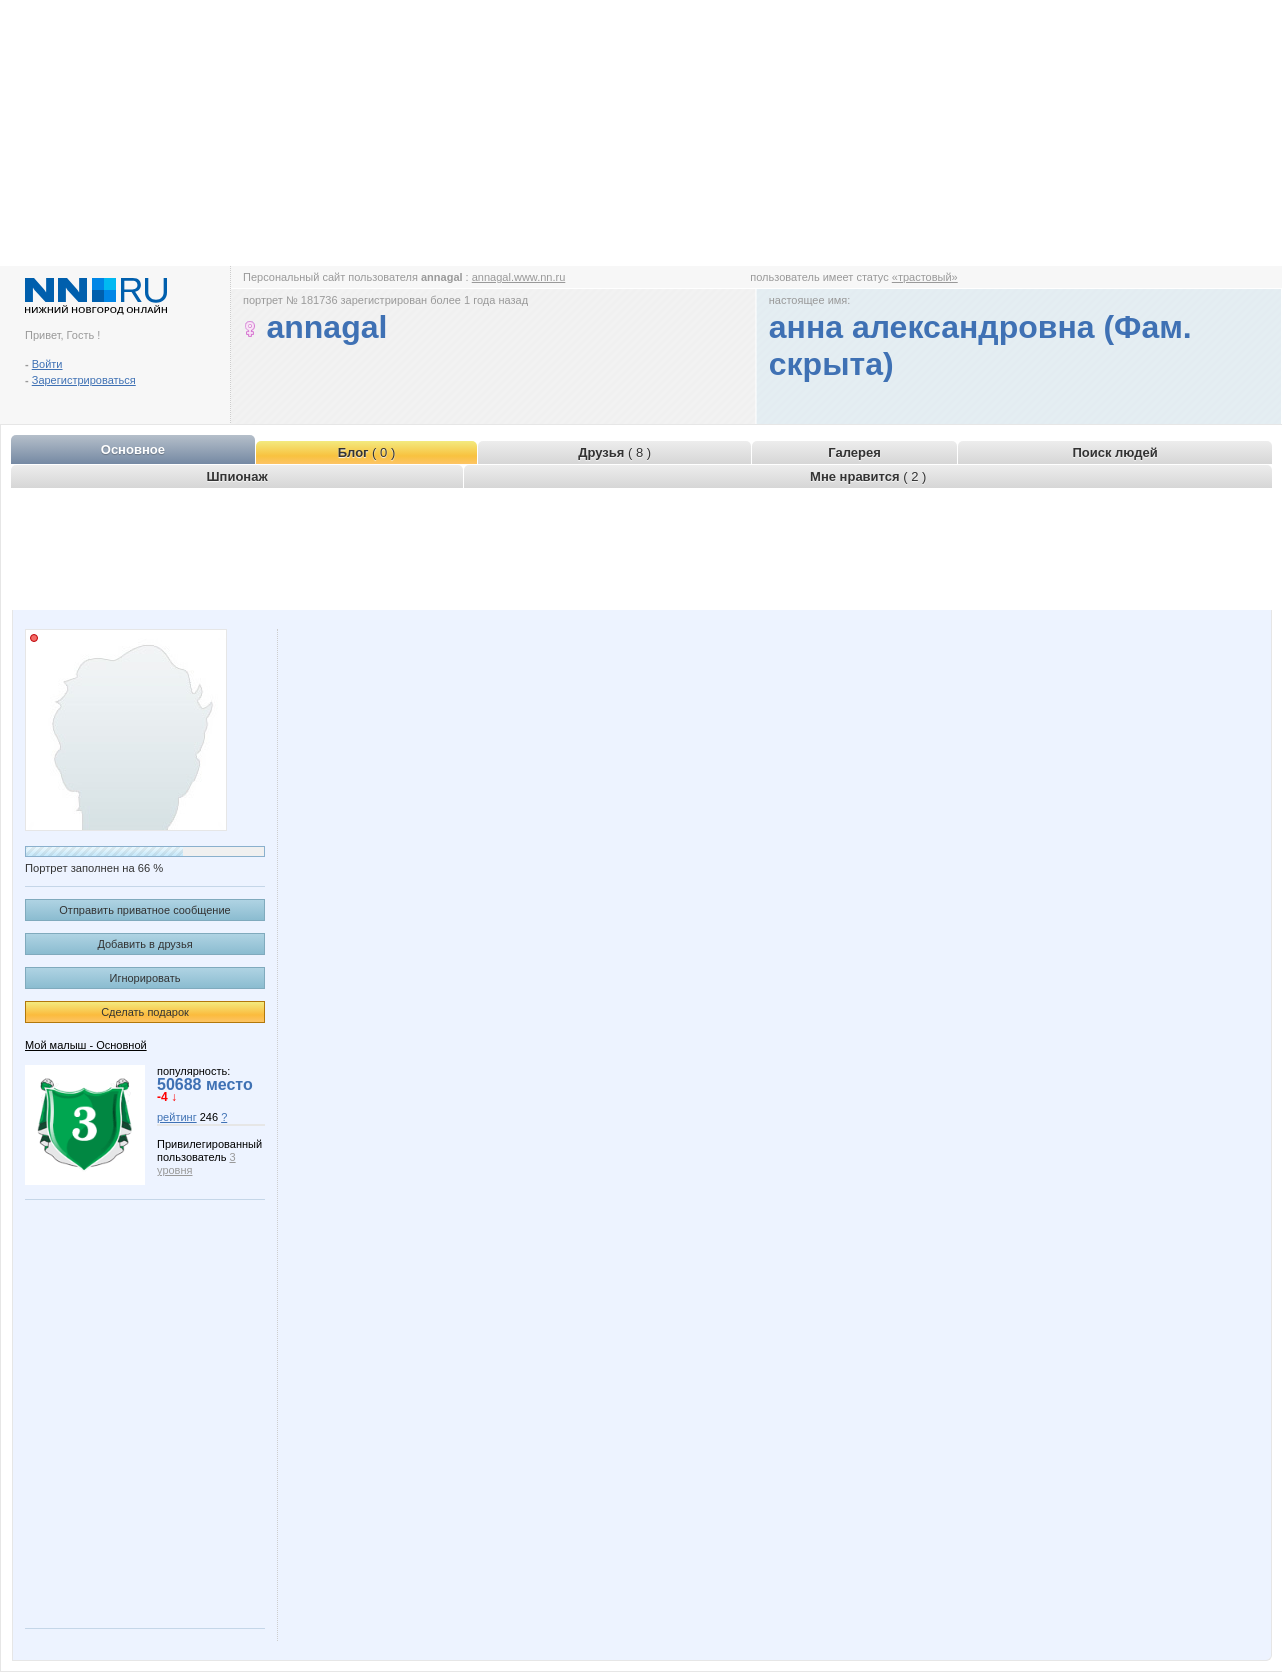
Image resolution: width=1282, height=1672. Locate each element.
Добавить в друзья (144, 944)
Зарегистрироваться (84, 380)
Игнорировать (145, 978)
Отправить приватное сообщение (144, 910)
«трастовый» (925, 277)
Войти (47, 364)
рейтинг (177, 1117)
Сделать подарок (145, 1012)
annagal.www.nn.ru (519, 277)
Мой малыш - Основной (86, 1045)
